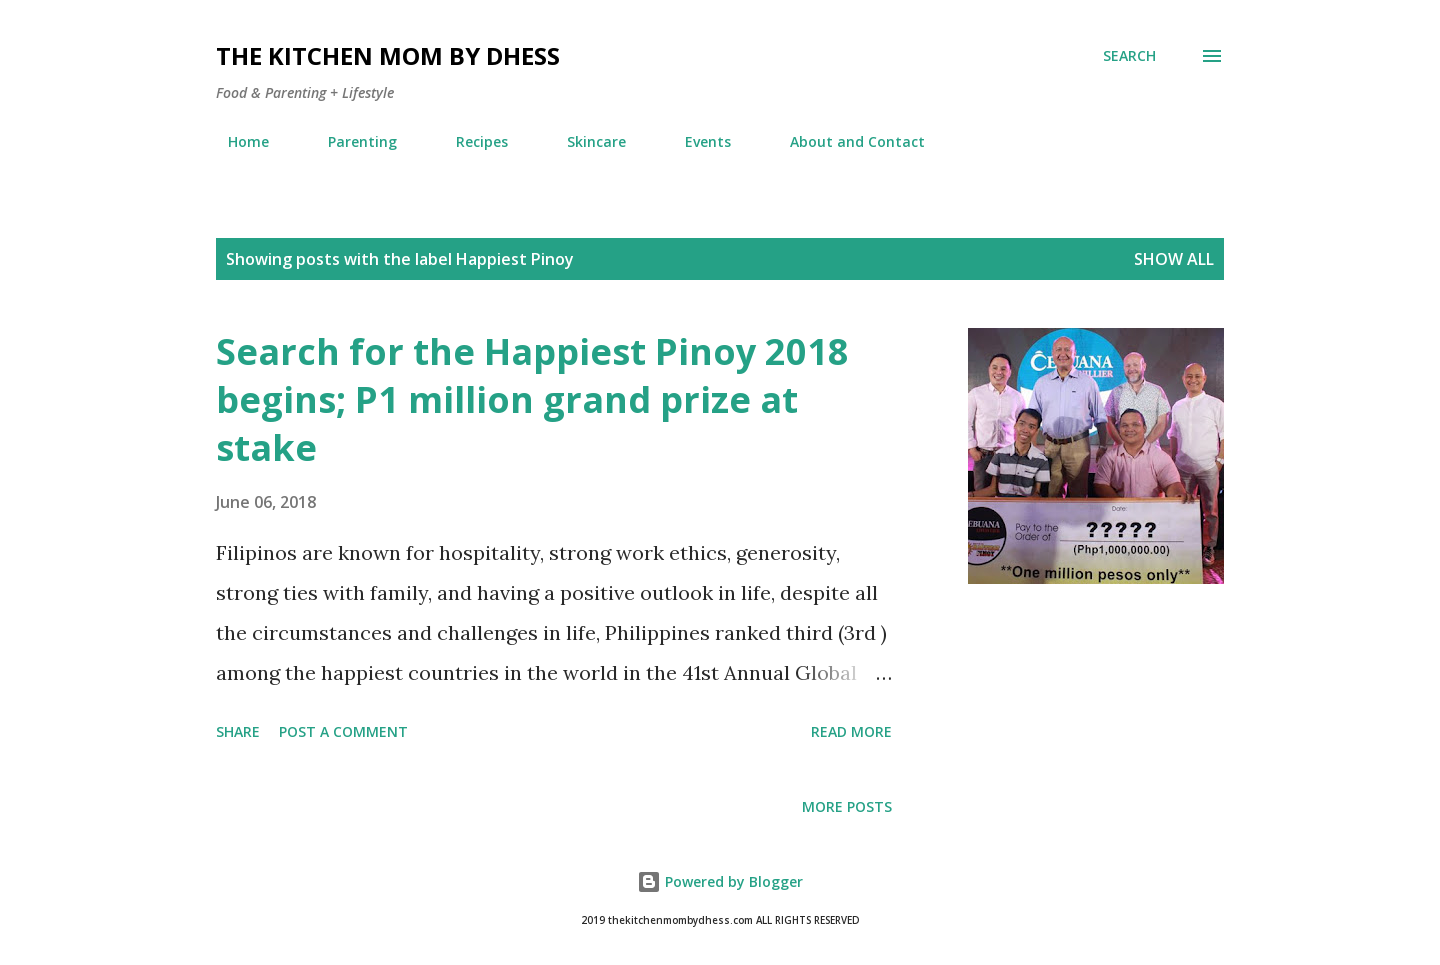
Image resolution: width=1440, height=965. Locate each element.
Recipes (470, 141)
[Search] (1129, 56)
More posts (847, 806)
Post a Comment (343, 731)
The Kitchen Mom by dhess (388, 55)
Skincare (584, 141)
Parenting (350, 141)
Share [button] (238, 731)
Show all (1174, 259)
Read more (851, 731)
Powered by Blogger (720, 881)
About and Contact (845, 141)
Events (696, 141)
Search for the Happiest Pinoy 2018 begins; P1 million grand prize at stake (532, 399)
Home (236, 141)
